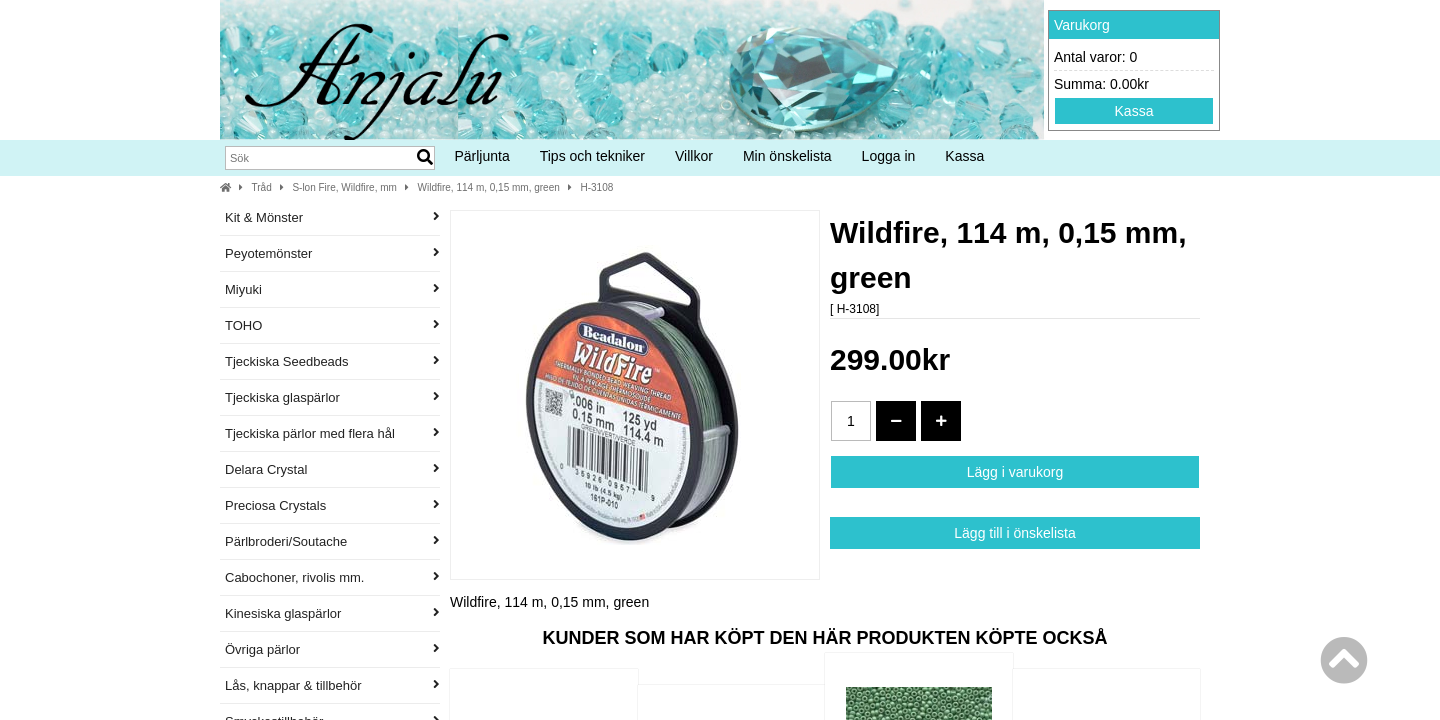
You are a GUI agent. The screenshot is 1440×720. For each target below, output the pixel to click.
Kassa (1134, 111)
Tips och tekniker (592, 156)
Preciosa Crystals (332, 505)
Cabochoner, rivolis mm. (332, 577)
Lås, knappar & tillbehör (332, 685)
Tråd (262, 187)
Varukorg (1082, 25)
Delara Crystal (332, 469)
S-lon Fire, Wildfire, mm (344, 187)
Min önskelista (787, 156)
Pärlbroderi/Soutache (332, 541)
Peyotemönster (332, 253)
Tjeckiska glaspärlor (332, 397)
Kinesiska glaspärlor (332, 613)
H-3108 (597, 187)
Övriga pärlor (332, 649)
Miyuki (332, 289)
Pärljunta (481, 156)
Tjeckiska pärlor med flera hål (332, 433)
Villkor (694, 156)
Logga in (889, 156)
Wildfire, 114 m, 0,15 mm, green (489, 187)
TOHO (332, 325)
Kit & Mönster (332, 217)
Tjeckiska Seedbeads (332, 361)
